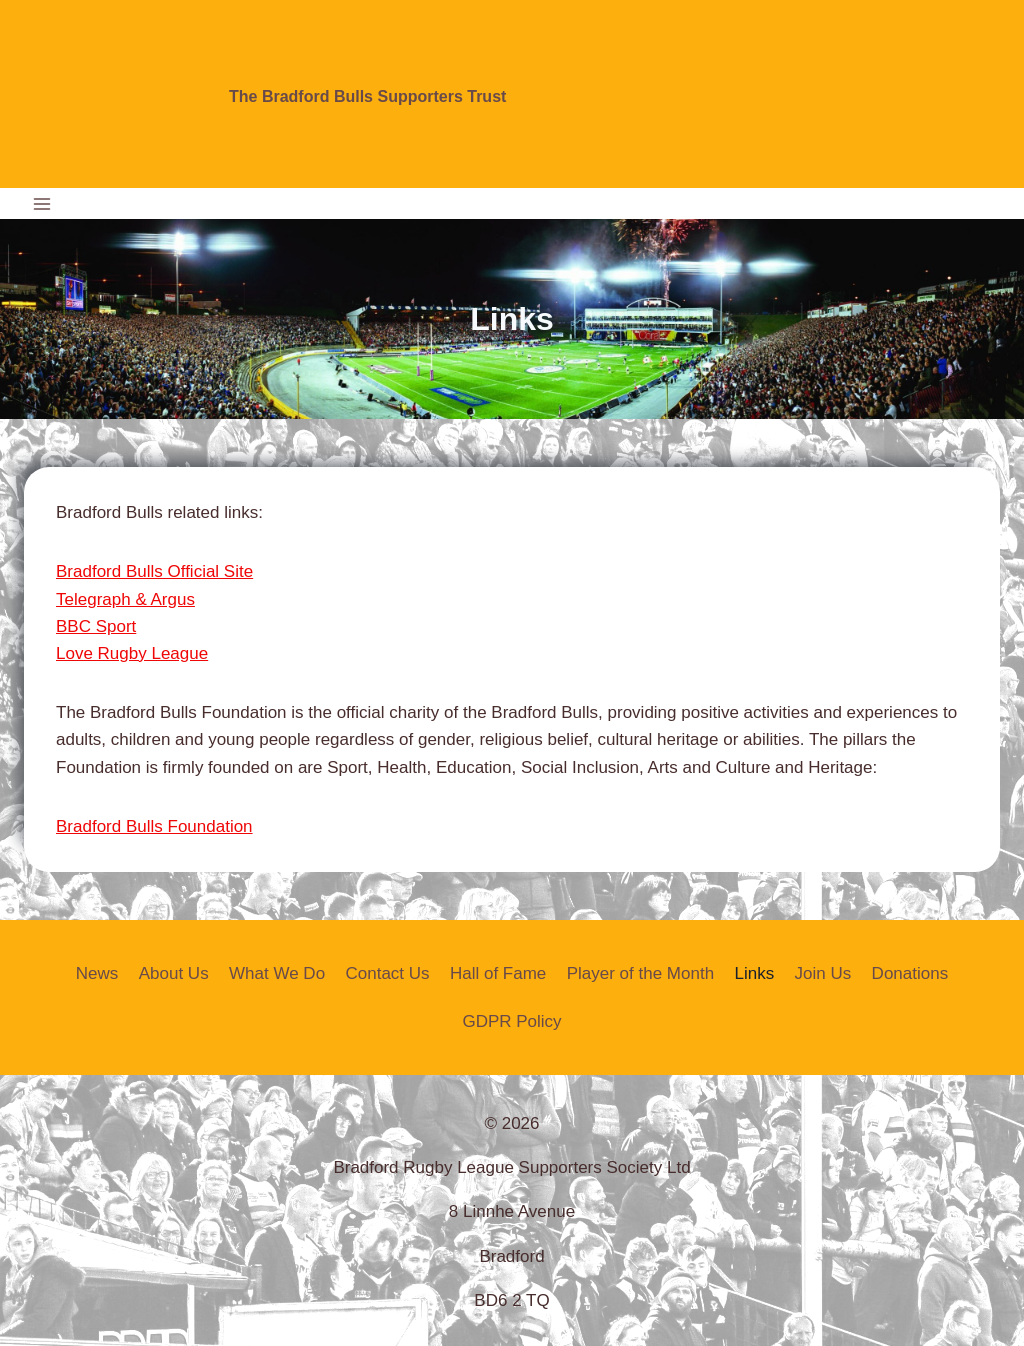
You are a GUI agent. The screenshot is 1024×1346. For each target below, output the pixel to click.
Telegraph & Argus (125, 599)
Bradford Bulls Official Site (154, 571)
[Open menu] (42, 203)
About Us (174, 973)
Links (754, 973)
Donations (910, 973)
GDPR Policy (511, 1021)
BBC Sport (96, 626)
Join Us (823, 973)
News (97, 973)
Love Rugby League (132, 653)
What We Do (277, 973)
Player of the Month (640, 973)
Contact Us (387, 973)
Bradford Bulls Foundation (154, 826)
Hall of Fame (498, 973)
